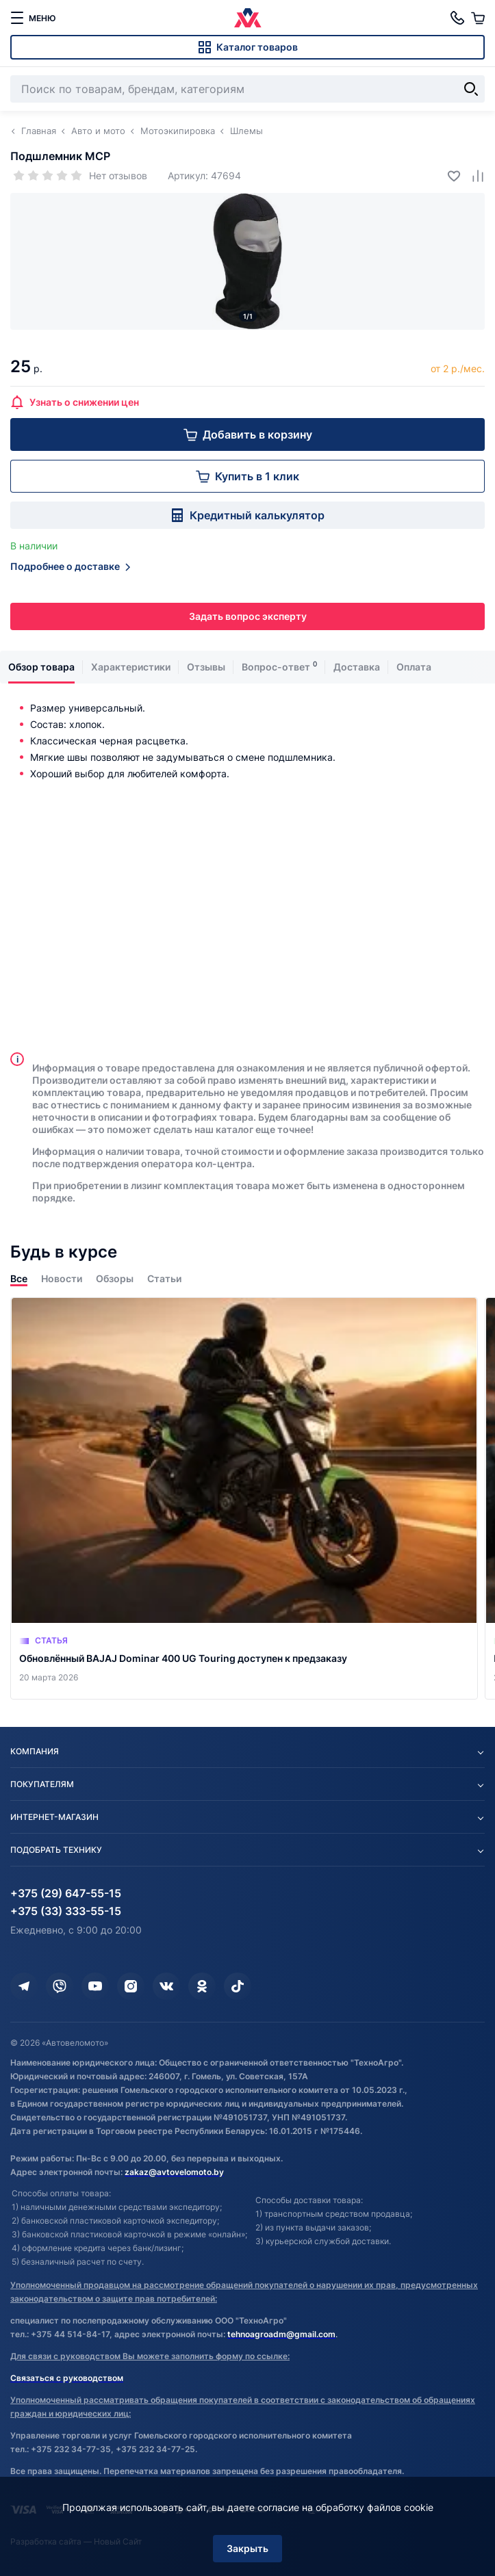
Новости (61, 1278)
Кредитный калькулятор (247, 515)
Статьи (164, 1278)
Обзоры (115, 1278)
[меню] (32, 18)
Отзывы (206, 667)
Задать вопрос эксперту (248, 616)
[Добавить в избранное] (449, 175)
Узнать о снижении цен (74, 402)
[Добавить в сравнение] (473, 175)
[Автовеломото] (248, 17)
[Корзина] (478, 18)
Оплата (413, 667)
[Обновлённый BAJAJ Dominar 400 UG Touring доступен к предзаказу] (244, 1498)
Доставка (356, 667)
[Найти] (471, 89)
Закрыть (247, 2548)
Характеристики (130, 667)
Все (18, 1278)
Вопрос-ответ (276, 667)
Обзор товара (41, 667)
